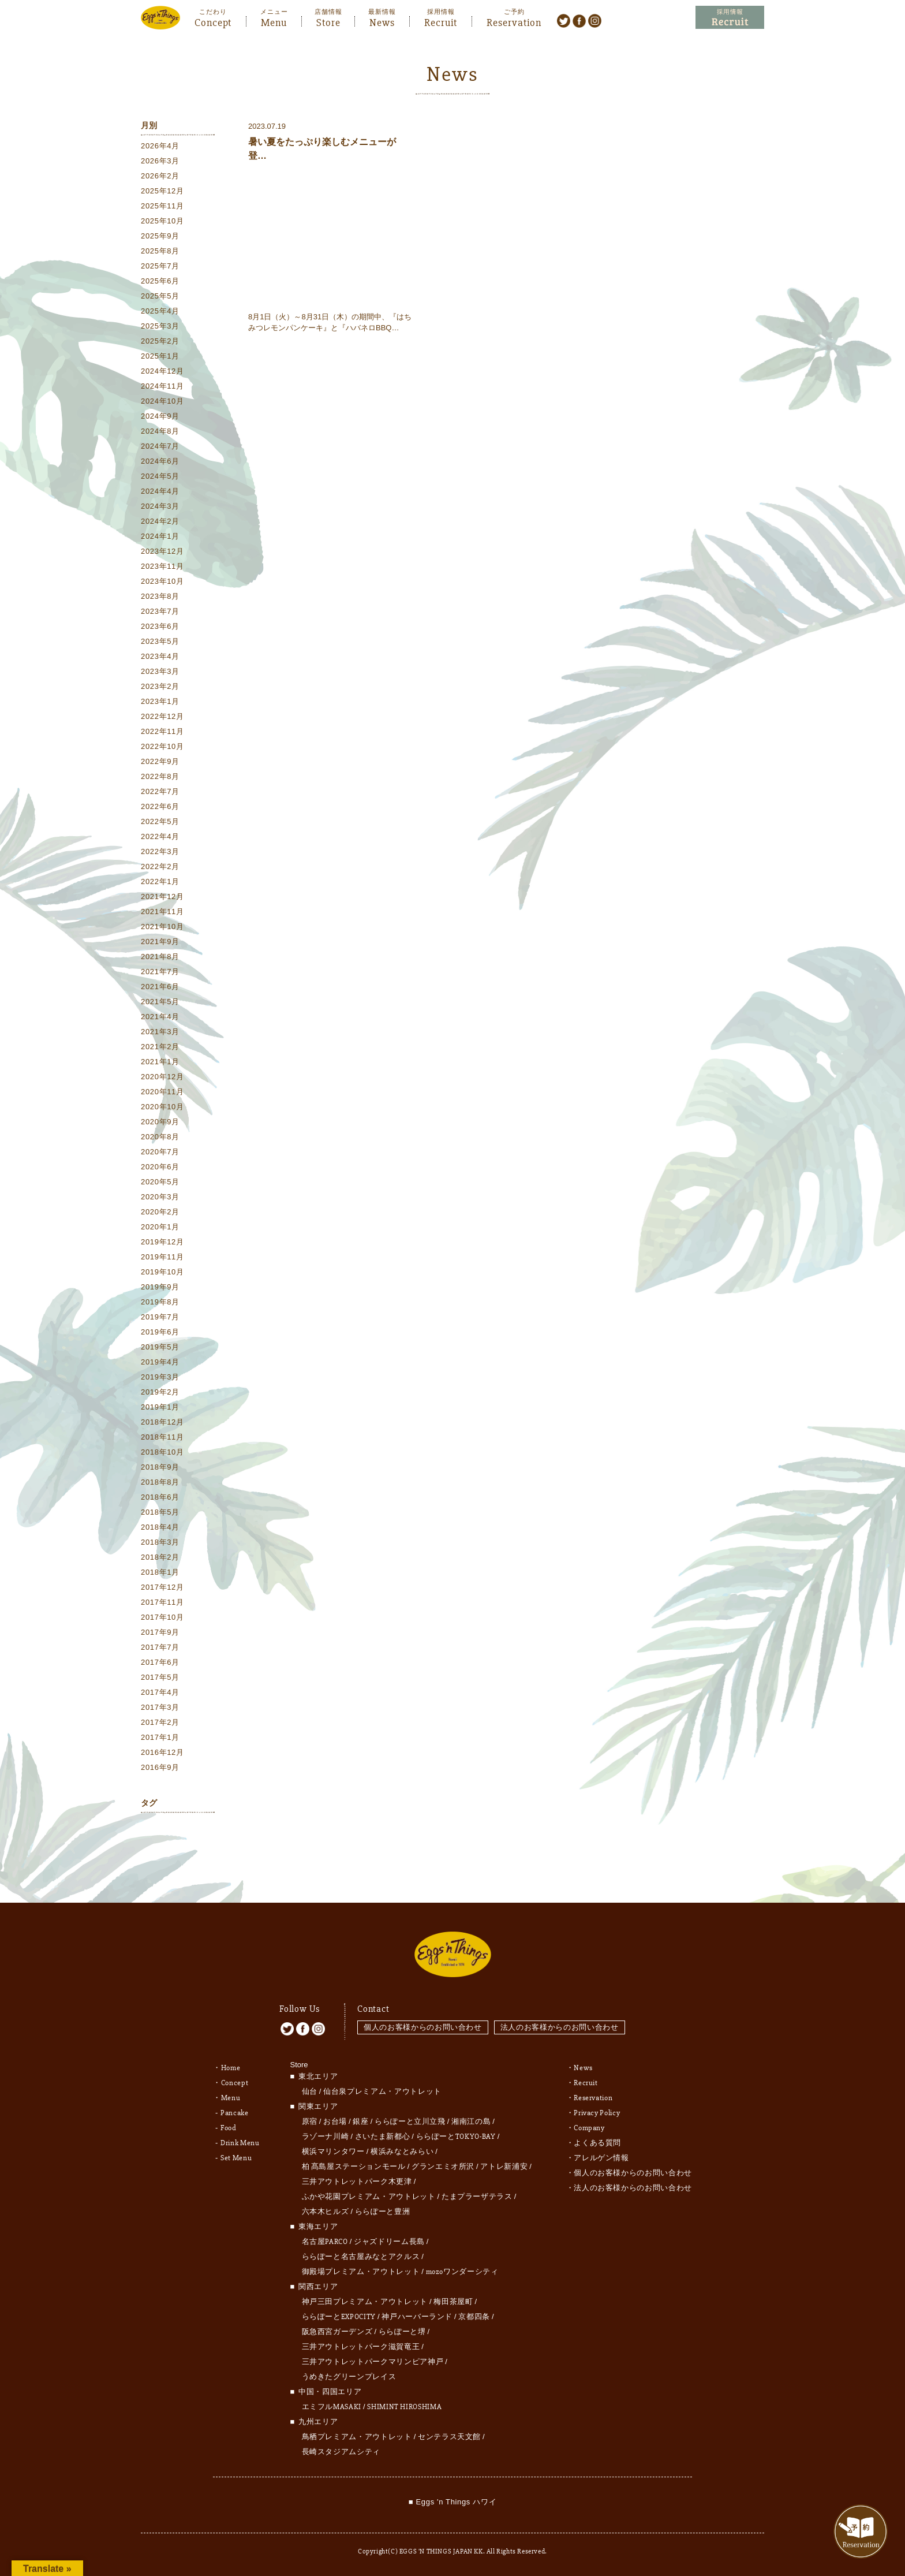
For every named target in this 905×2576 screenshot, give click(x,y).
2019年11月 (162, 1256)
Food (228, 2128)
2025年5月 (160, 296)
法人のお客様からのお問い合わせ (559, 2027)
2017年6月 (160, 1662)
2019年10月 (162, 1272)
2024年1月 (160, 536)
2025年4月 (160, 311)
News (382, 21)
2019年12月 (162, 1241)
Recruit (441, 21)
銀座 (360, 2121)
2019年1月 (160, 1407)
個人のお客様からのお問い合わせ (423, 2027)
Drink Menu (240, 2143)
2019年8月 (160, 1302)
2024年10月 (162, 401)
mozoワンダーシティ (462, 2271)
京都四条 (474, 2316)
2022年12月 (162, 716)
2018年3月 (160, 1542)
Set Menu (236, 2158)
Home (231, 2067)
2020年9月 (160, 1121)
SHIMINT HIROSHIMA (404, 2406)
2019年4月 (160, 1362)
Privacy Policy (597, 2113)
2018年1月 (160, 1572)
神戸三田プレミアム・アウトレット (365, 2301)
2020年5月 (160, 1181)
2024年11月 (162, 386)
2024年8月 (160, 431)
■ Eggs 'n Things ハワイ (452, 2501)
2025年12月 (162, 191)
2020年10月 (162, 1106)
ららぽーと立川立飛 (410, 2121)
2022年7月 (160, 791)
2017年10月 (162, 1617)
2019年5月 (160, 1347)
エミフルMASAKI (332, 2406)
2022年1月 (160, 881)
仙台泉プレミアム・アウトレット (382, 2091)
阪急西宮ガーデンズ (337, 2331)
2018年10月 (162, 1452)
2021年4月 (160, 1016)
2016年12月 (162, 1752)
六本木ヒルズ (325, 2211)
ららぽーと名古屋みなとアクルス (361, 2256)
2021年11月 (162, 911)
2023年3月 (160, 671)
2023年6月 (160, 626)
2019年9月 (160, 1287)
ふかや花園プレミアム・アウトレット (369, 2196)
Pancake (234, 2113)
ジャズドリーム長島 (389, 2241)
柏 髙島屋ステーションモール (354, 2166)
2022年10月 (162, 746)
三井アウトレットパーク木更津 (357, 2181)
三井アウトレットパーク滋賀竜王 (361, 2346)
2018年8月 (160, 1482)
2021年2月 (160, 1046)
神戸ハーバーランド (417, 2316)
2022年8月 (160, 776)
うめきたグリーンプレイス (349, 2376)
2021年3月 (160, 1031)
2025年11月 (162, 206)
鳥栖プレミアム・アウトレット (357, 2436)
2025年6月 (160, 281)
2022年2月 (160, 866)
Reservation (514, 21)
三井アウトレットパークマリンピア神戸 (373, 2361)
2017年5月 (160, 1677)
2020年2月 (160, 1211)
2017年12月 (162, 1587)
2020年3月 (160, 1196)
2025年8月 (160, 251)
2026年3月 (160, 160)
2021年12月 (162, 896)
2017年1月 (160, 1737)
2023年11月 (162, 566)
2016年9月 (160, 1767)
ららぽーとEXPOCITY (339, 2316)
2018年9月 (160, 1467)
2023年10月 (162, 581)
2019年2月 (160, 1392)
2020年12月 (162, 1076)
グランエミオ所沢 (443, 2166)
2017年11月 (162, 1602)
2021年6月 (160, 986)
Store (328, 21)
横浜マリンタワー (333, 2151)
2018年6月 (160, 1497)
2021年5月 (160, 1001)
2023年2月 (160, 686)
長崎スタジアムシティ (341, 2451)
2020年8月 (160, 1136)
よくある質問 (597, 2143)
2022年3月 (160, 851)
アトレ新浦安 (504, 2166)
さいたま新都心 (382, 2136)
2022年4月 (160, 836)
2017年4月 (160, 1692)
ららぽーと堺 (402, 2331)
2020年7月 (160, 1151)
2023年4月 (160, 656)
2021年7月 (160, 971)
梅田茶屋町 (453, 2301)
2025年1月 (160, 356)
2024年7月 (160, 446)
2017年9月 (160, 1632)
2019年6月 (160, 1332)
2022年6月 (160, 806)
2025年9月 (160, 236)
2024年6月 (160, 461)
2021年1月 (160, 1061)
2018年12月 (162, 1422)
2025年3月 (160, 326)
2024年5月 (160, 476)
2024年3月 (160, 506)
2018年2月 (160, 1557)
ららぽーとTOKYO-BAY (456, 2136)
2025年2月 (160, 341)
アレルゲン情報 (601, 2158)
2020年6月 (160, 1166)
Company (589, 2128)
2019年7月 (160, 1317)
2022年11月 (162, 731)
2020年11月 (162, 1091)
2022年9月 (160, 761)
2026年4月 (160, 145)
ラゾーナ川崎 (325, 2136)
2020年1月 (160, 1226)
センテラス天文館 (449, 2436)
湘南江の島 (471, 2121)
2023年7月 (160, 611)
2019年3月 (160, 1377)
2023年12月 (162, 551)
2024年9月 (160, 416)
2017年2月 (160, 1722)
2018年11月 (162, 1437)
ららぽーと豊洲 (382, 2211)
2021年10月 (162, 926)
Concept (213, 21)
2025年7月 (160, 266)
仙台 (309, 2091)
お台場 (335, 2121)
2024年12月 (162, 371)
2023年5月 (160, 641)
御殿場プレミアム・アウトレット (361, 2271)
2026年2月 (160, 176)
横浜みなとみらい (402, 2151)
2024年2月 (160, 521)
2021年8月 (160, 956)
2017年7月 (160, 1647)
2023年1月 (160, 701)
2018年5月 (160, 1512)
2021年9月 (160, 941)
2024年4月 (160, 491)
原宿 (309, 2121)
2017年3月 (160, 1707)
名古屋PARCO (325, 2241)
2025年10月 (162, 221)
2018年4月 (160, 1527)
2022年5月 (160, 821)
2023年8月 (160, 596)
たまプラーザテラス (477, 2196)
